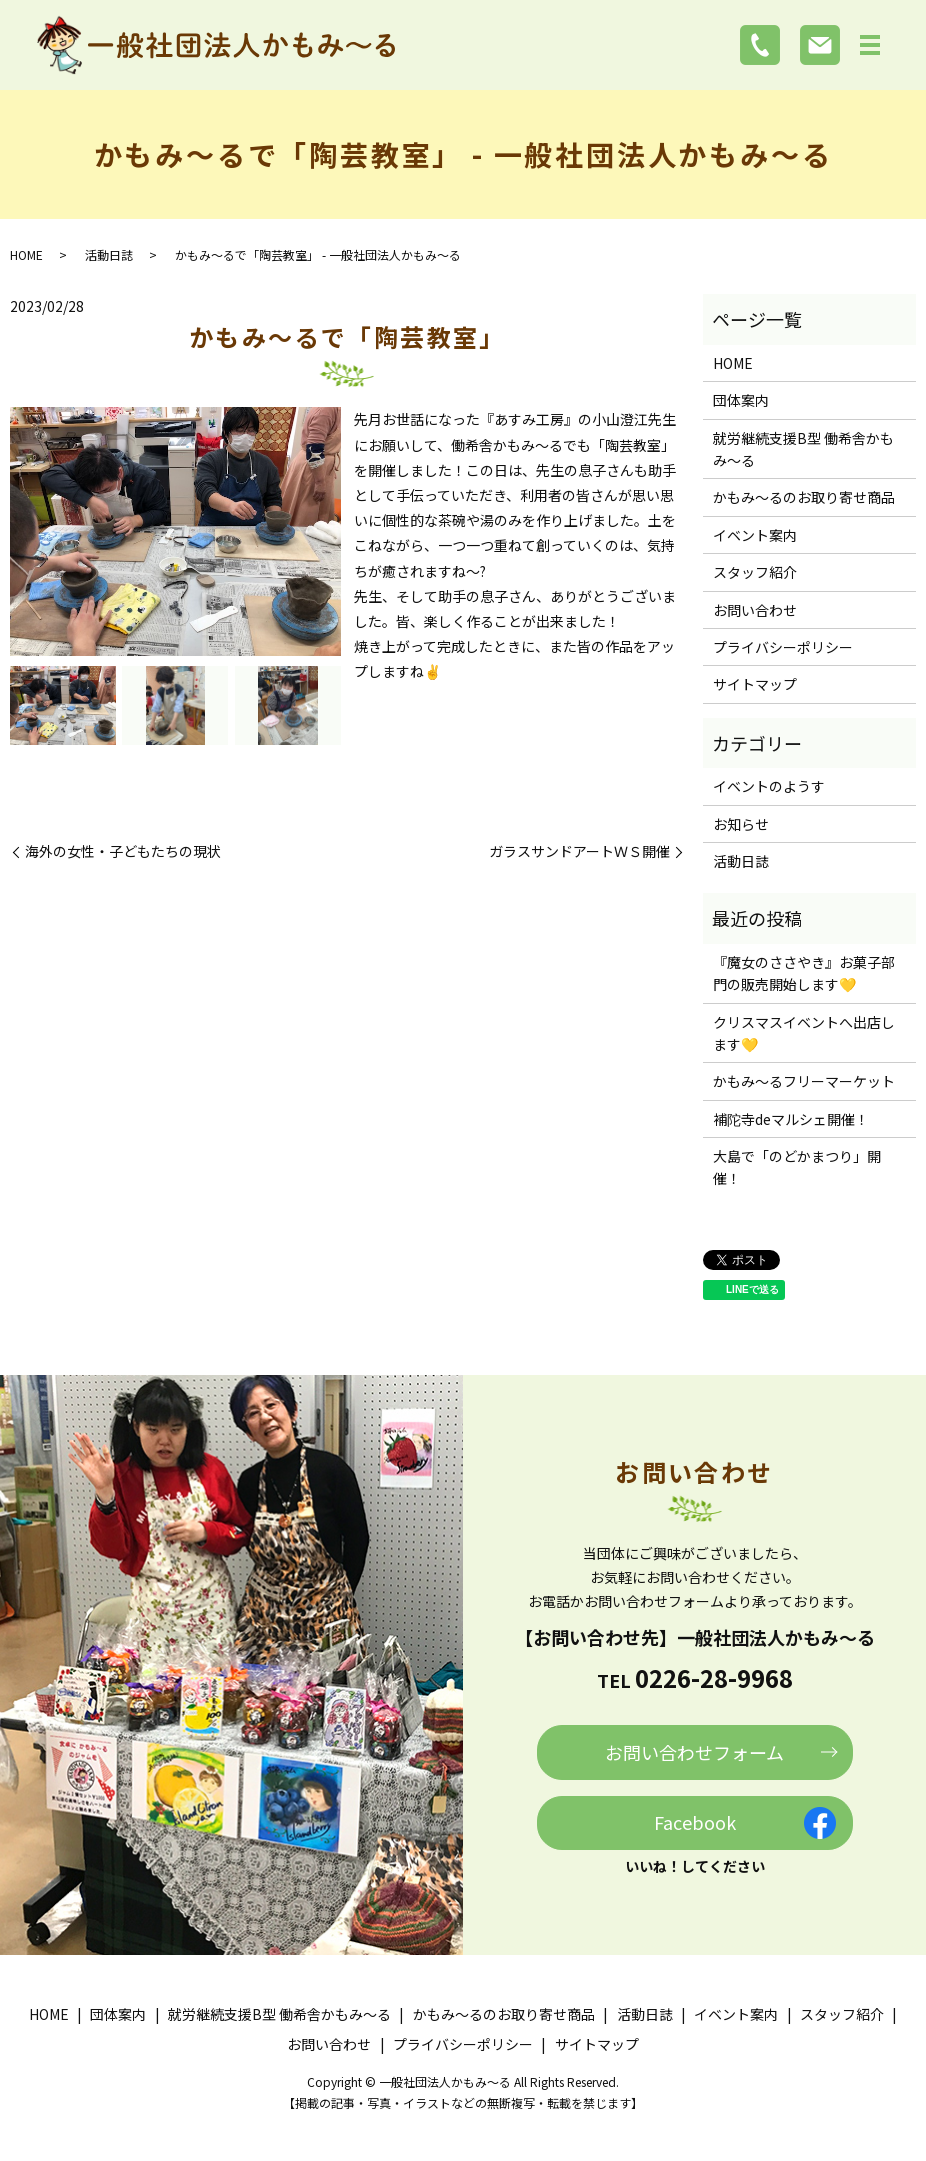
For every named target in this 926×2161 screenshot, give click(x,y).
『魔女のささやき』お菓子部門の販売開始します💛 (804, 973)
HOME (26, 254)
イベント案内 (755, 535)
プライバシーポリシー (783, 647)
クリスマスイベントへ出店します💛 (804, 1033)
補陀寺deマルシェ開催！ (791, 1119)
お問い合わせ (755, 610)
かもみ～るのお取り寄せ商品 (804, 497)
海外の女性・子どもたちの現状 (123, 851)
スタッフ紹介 (755, 572)
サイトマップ (755, 684)
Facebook (695, 1822)
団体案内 (741, 400)
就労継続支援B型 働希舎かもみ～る (803, 449)
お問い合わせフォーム (694, 1752)
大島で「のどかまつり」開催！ (797, 1167)
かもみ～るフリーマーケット (804, 1081)
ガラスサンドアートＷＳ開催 (579, 851)
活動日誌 (109, 254)
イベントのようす (769, 786)
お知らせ (741, 824)
